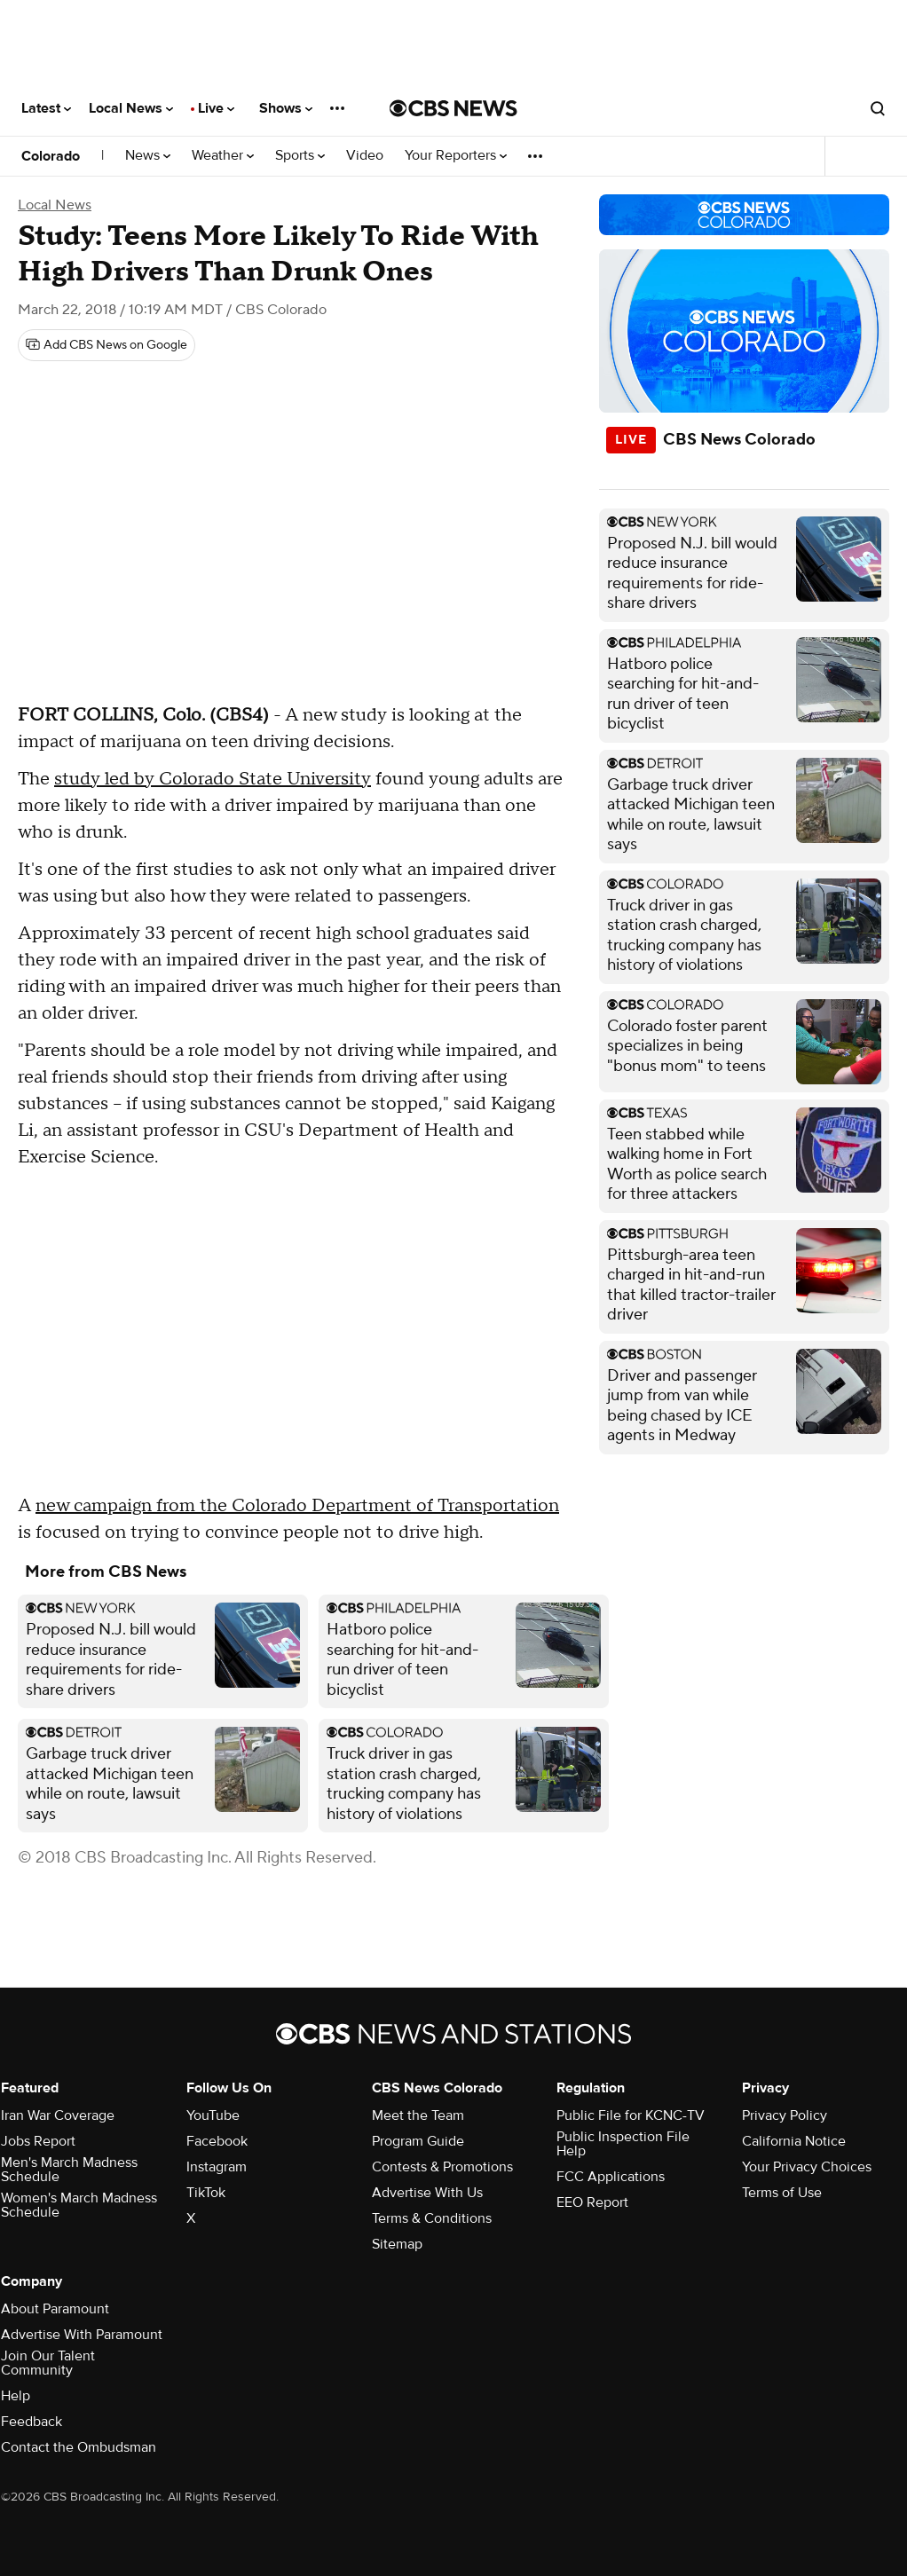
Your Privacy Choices (807, 2167)
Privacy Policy (784, 2115)
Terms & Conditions (432, 2218)
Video (364, 155)
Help (15, 2396)
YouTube (213, 2115)
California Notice (794, 2141)
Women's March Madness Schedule (79, 2205)
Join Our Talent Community (48, 2363)
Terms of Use (782, 2193)
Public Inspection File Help (623, 2144)
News (147, 155)
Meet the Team (418, 2115)
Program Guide (418, 2141)
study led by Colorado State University (212, 779)
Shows (285, 108)
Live (216, 108)
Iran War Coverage (57, 2115)
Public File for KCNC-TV (630, 2115)
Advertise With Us (427, 2193)
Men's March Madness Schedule (69, 2169)
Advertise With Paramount (81, 2335)
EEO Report (592, 2202)
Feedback (31, 2422)
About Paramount (55, 2309)
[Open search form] (878, 108)
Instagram (216, 2167)
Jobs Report (38, 2141)
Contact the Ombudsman (78, 2447)
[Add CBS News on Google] (106, 345)
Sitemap (397, 2244)
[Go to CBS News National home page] (453, 108)
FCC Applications (610, 2177)
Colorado (50, 156)
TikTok (205, 2193)
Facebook (217, 2141)
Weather (223, 155)
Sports (300, 155)
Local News (131, 108)
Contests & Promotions (442, 2167)
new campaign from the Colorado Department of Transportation (297, 1505)
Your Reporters (456, 155)
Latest (46, 108)
